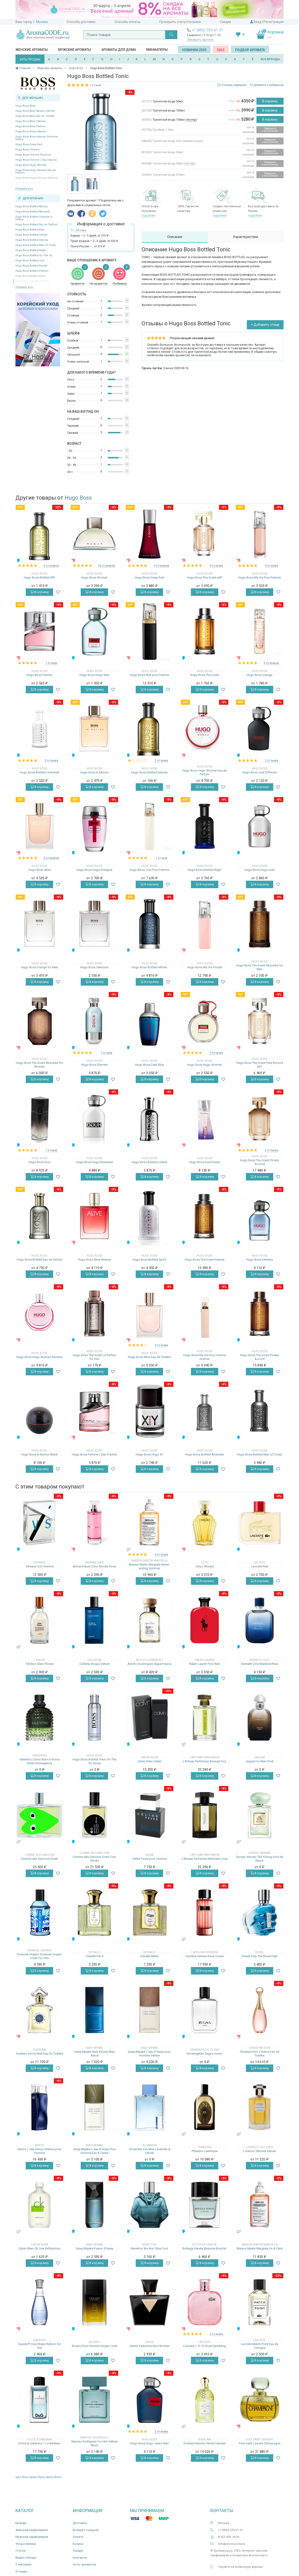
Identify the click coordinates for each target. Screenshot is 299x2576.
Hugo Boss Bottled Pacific (31, 265)
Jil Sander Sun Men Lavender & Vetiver (149, 2151)
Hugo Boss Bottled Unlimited (39, 772)
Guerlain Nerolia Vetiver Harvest (204, 2443)
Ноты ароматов (84, 2564)
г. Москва (40, 22)
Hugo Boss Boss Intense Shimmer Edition (36, 138)
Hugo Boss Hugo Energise (94, 870)
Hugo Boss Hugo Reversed (94, 1162)
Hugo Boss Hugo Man (94, 675)
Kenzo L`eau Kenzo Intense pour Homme (39, 2151)
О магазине (23, 2564)
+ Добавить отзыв (265, 325)
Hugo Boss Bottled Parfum (31, 270)
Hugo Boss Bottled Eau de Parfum (36, 224)
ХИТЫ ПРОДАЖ (30, 59)
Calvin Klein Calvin (149, 1761)
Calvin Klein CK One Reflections (39, 2248)
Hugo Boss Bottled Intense (31, 239)
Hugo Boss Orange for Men (39, 967)
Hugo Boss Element (94, 1064)
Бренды (21, 2523)
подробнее (148, 215)
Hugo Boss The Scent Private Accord (259, 1162)
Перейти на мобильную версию (240, 2567)
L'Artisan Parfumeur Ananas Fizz (204, 1761)
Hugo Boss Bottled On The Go (33, 255)
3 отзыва (51, 760)
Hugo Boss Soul (40, 1162)
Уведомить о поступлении (270, 129)
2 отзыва (161, 760)
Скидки (225, 22)
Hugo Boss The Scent (204, 675)
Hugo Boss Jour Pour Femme (149, 870)
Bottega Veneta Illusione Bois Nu (204, 2248)
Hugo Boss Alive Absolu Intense (35, 110)
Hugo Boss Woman (94, 577)
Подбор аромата (250, 50)
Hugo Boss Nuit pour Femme (149, 675)
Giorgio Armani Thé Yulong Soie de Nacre (259, 1858)
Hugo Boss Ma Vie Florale (204, 967)
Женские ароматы (31, 50)
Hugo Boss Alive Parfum (30, 126)
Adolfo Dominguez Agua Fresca (149, 1664)
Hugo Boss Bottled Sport (149, 1259)
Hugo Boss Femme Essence (33, 154)
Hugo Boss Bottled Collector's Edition (33, 218)
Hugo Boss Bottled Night (30, 250)
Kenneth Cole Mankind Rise (259, 1664)
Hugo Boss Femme (27, 149)
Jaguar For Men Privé (259, 1761)
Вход (257, 22)
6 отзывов (51, 565)
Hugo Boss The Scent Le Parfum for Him (94, 1357)
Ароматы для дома (118, 50)
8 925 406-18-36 (228, 2537)
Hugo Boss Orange (259, 675)
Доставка (80, 2523)
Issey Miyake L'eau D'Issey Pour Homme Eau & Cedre (94, 2151)
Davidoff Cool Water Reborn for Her (39, 2346)
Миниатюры (157, 50)
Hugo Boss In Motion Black (39, 1454)
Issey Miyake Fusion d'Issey (94, 2248)
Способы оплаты (127, 22)
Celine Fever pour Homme (149, 1858)
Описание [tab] (174, 237)
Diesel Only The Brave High (259, 1956)
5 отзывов (161, 565)
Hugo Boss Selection (94, 967)
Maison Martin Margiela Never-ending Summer (149, 1566)
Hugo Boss (78, 497)
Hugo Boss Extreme (259, 1259)
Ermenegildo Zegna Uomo (204, 2053)
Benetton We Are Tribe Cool (149, 2248)
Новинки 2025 (194, 50)
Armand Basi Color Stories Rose (94, 1566)
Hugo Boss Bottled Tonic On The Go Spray (94, 1761)
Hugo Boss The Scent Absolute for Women (39, 1064)
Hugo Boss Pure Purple (204, 1162)
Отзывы (21, 2571)
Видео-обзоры (25, 2557)
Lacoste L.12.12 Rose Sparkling (204, 2346)
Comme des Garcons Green (39, 1858)
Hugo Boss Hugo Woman (31, 165)
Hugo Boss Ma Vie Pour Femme (259, 577)
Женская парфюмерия (31, 2530)
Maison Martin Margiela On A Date (259, 2248)
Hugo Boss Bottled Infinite (31, 234)
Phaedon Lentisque (205, 2151)
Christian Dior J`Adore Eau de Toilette (259, 2053)
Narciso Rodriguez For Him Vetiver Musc (94, 2443)
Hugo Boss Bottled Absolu (31, 206)
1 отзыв (95, 85)
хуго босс (22, 2477)
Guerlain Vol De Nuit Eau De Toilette (39, 2053)
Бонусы (78, 2544)
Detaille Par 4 (94, 1956)
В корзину (269, 101)
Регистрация (273, 22)
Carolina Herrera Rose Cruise (204, 1956)
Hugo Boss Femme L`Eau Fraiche (36, 159)
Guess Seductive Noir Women (149, 2346)
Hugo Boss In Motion (94, 772)
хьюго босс (37, 2477)
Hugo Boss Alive (25, 105)
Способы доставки (81, 22)
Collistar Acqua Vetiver (94, 1664)
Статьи (20, 2550)
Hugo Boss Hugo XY (149, 1454)
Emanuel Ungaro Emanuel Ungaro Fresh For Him (39, 1956)
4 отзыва (216, 565)
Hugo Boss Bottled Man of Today (35, 245)
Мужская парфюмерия (31, 2537)
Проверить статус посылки (180, 22)
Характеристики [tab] (245, 237)
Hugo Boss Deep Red (28, 144)
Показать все (24, 188)
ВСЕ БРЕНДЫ (270, 59)
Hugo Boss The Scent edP (204, 577)
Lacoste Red (259, 1566)
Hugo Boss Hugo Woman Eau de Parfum (35, 171)
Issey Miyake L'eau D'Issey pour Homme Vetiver (149, 2053)
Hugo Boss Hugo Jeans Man (149, 2443)
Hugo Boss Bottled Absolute (32, 211)
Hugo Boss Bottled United (149, 1162)
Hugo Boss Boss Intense (30, 131)
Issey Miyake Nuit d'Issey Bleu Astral (94, 2053)
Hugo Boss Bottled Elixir (30, 229)
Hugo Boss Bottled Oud (29, 260)
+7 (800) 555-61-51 (207, 30)
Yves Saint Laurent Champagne (259, 2443)
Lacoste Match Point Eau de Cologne (259, 2346)
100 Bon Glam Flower (39, 1664)
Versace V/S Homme (40, 1566)
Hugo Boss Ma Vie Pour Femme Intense (204, 1357)
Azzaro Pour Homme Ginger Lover (94, 2346)
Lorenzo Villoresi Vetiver (259, 2151)
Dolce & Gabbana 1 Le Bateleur (39, 2443)
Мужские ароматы (74, 50)
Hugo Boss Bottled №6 (39, 577)
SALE (221, 50)
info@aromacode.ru (231, 2544)
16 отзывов (106, 565)
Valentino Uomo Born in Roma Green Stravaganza (39, 1761)
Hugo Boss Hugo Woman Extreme (39, 1357)
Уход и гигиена (25, 2544)
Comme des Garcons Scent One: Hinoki (94, 1858)
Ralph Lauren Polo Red (204, 1664)
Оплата (78, 2537)
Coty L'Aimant (204, 1566)
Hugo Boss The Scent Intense (204, 1259)
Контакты (80, 2557)
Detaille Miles (149, 1956)
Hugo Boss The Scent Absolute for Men (259, 967)
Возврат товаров (85, 2530)
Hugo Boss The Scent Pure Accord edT (259, 1064)
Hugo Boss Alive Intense (30, 121)
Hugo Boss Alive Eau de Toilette (35, 116)
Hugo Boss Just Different (259, 772)
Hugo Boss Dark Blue (149, 1064)
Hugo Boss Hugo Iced (259, 870)
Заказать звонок (200, 39)
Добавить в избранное (267, 85)
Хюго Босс (54, 2477)
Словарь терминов (234, 85)
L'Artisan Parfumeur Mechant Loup (204, 1858)
